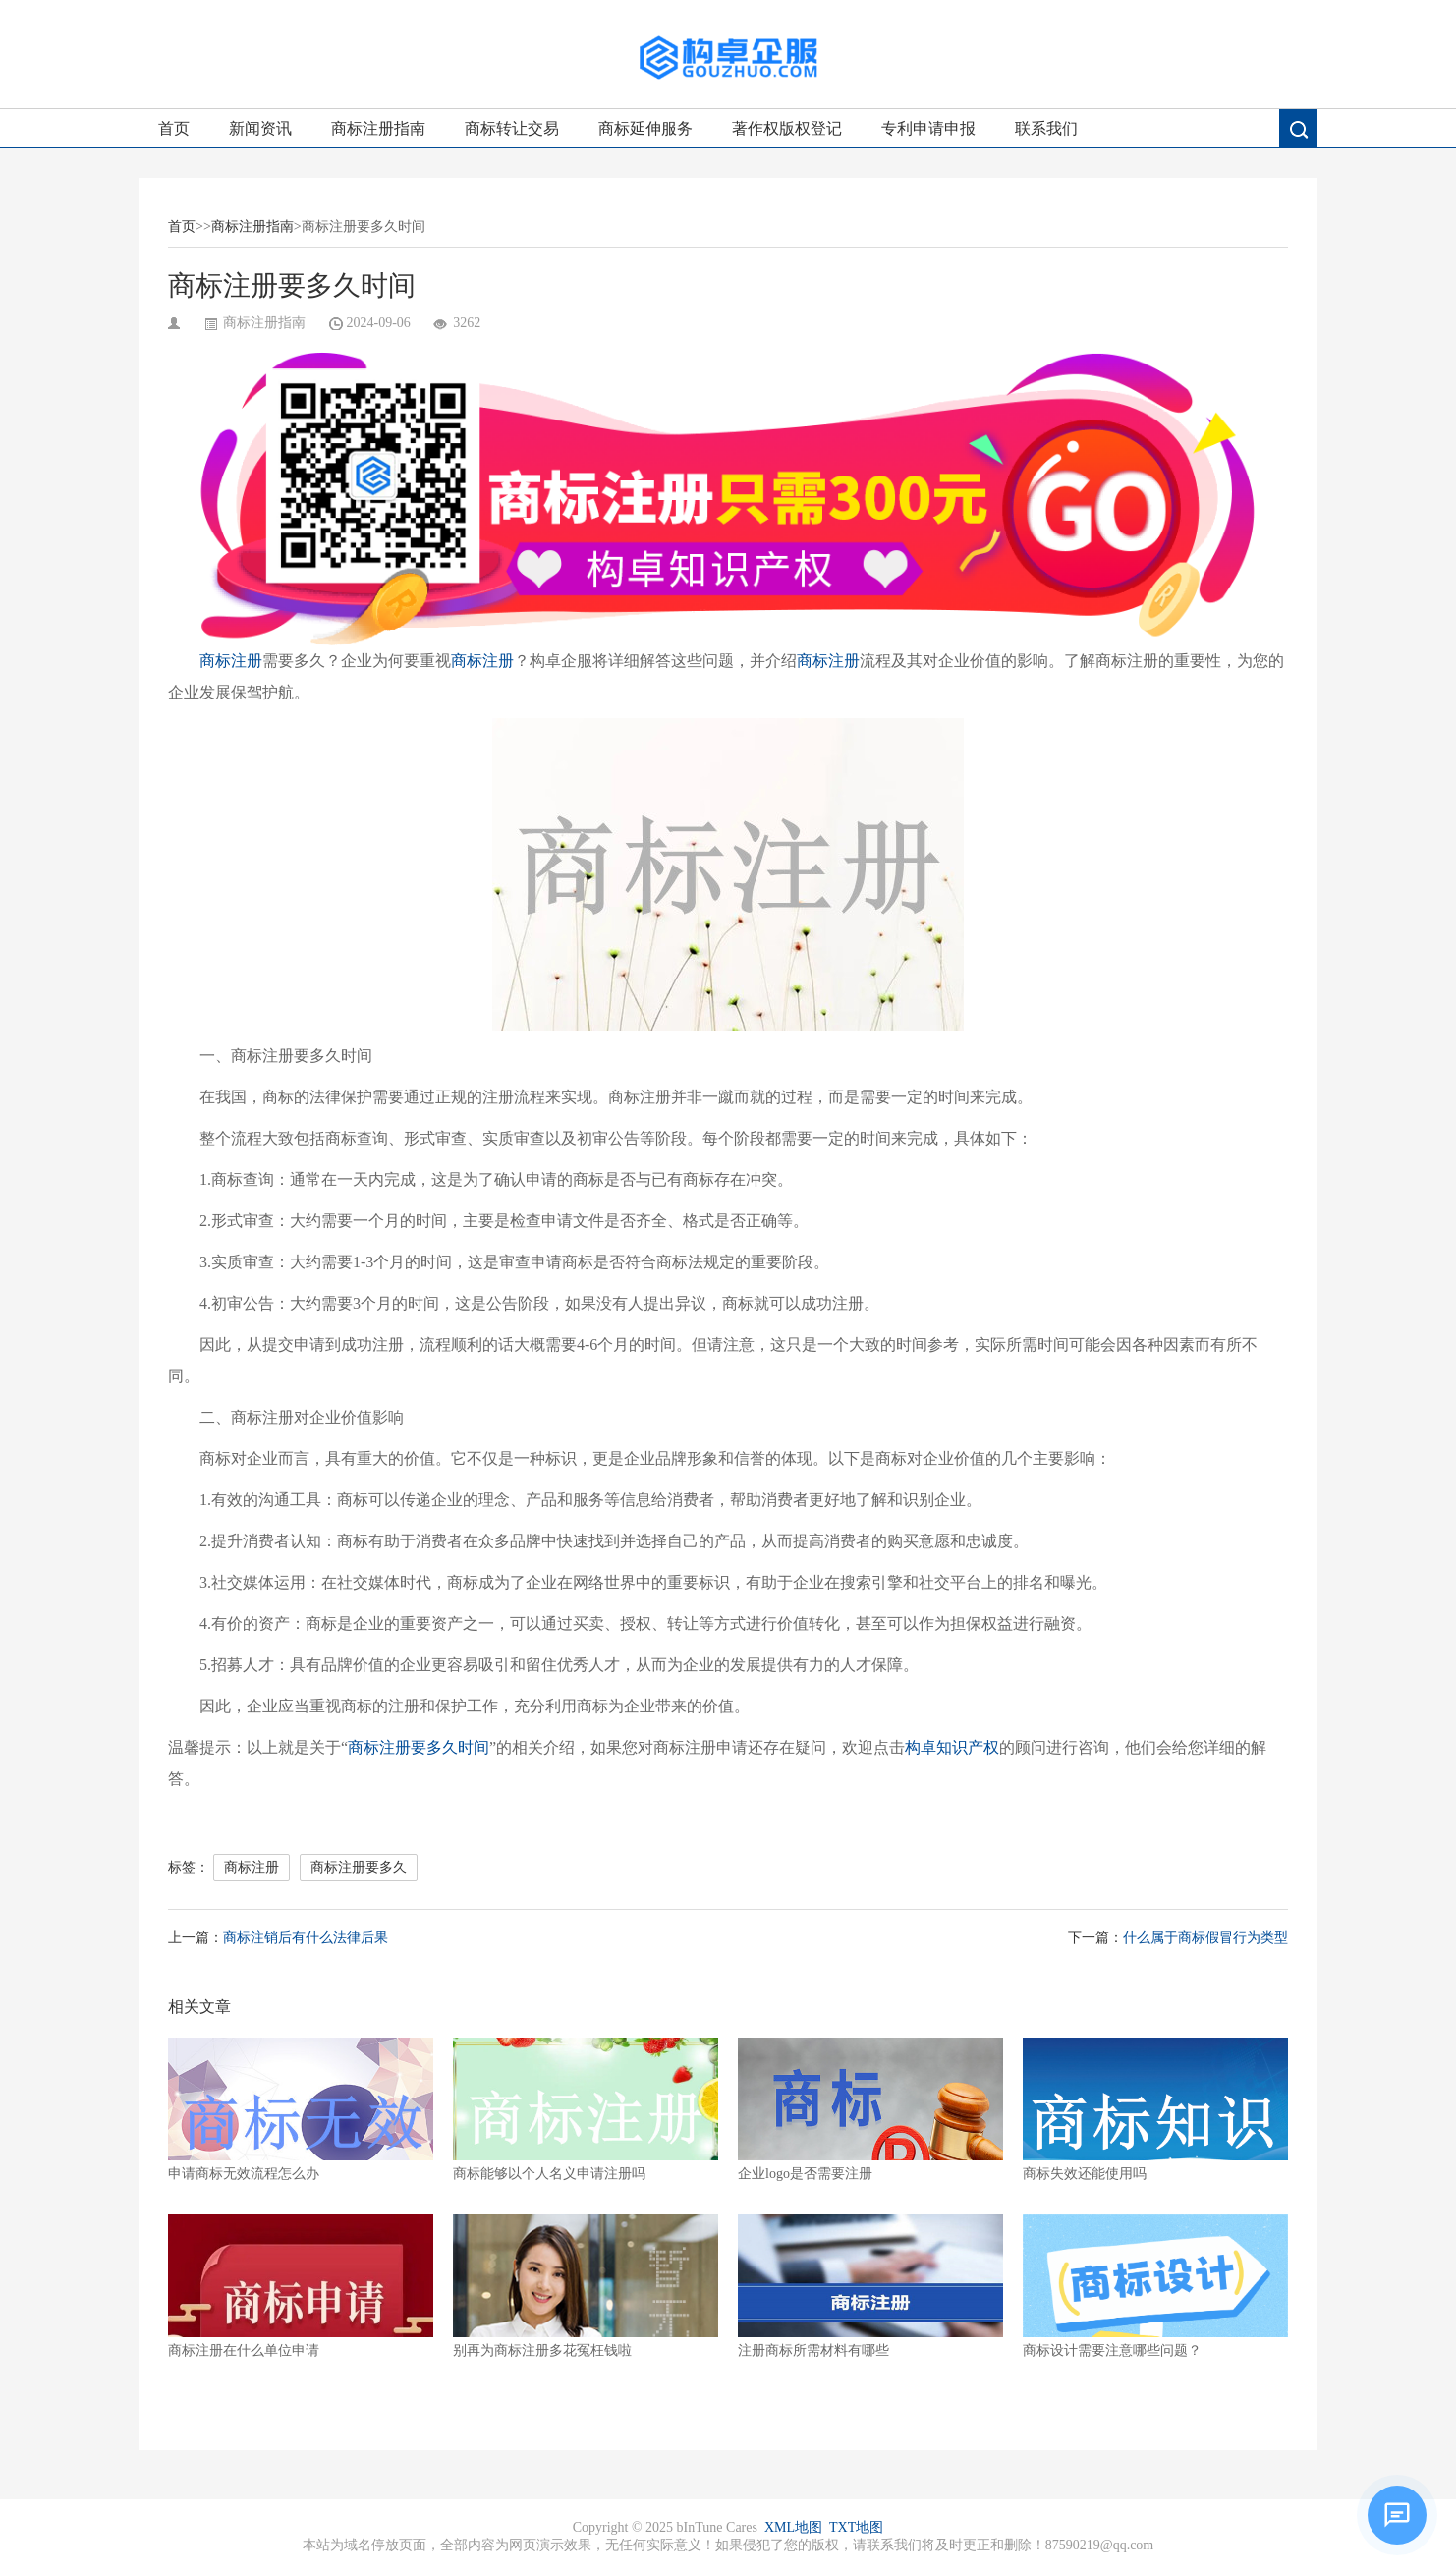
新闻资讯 (260, 128)
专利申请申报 (928, 128)
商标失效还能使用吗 (1155, 2109)
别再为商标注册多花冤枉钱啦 (585, 2286)
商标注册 (230, 660)
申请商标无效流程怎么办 (300, 2109)
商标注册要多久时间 (418, 1747)
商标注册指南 (378, 128)
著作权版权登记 (787, 128)
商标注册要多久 (358, 1867)
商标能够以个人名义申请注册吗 (585, 2109)
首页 (174, 128)
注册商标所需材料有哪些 (870, 2286)
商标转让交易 (512, 128)
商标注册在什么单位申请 (300, 2286)
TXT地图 (856, 2527)
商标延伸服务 (645, 128)
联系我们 (1046, 128)
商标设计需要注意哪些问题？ (1155, 2286)
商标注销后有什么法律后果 (305, 1937)
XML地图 (793, 2527)
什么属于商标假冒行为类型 (1205, 1937)
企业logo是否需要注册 (870, 2109)
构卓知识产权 (952, 1747)
